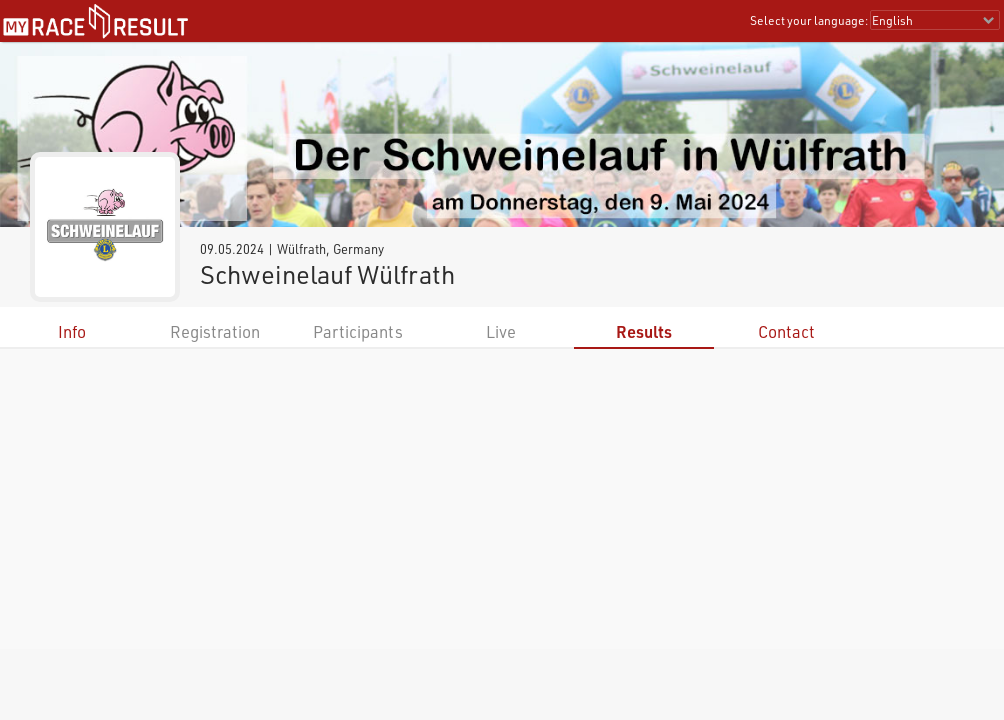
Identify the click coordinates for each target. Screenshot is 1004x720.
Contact (786, 331)
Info (72, 331)
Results (644, 331)
